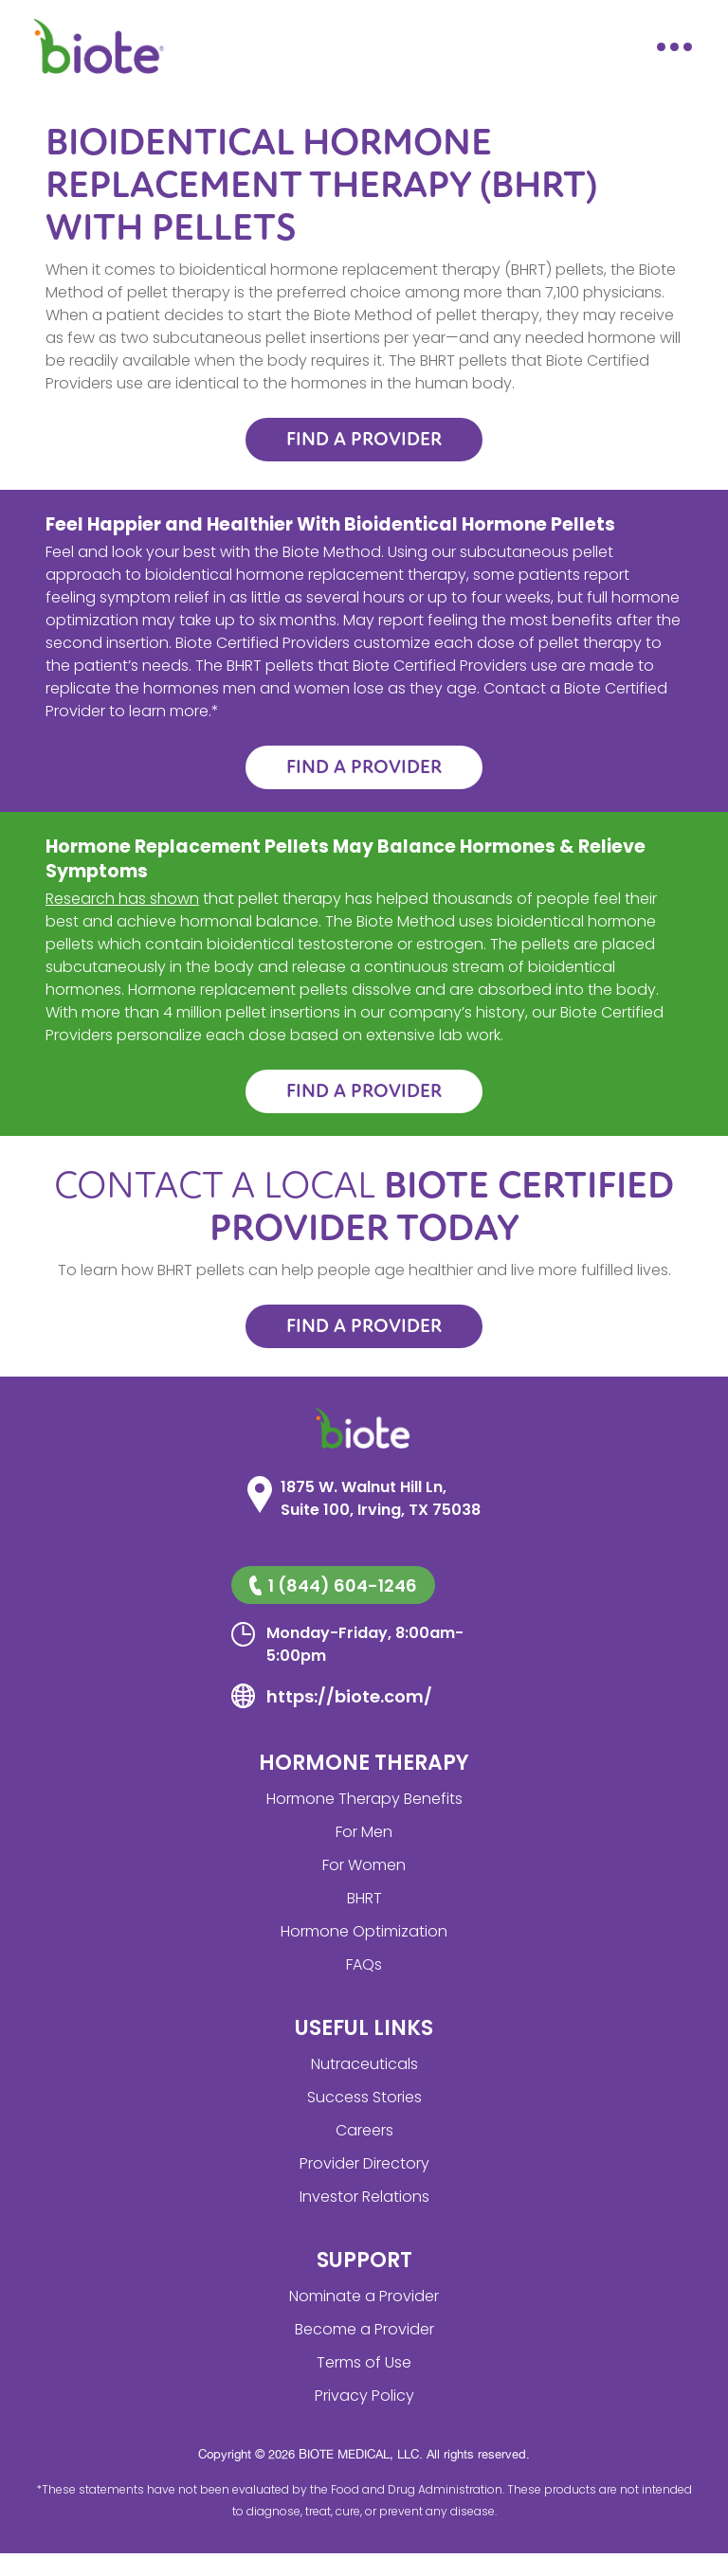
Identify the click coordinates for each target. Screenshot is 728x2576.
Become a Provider (364, 2329)
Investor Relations (364, 2196)
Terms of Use (364, 2362)
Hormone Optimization (364, 1931)
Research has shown (122, 899)
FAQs (364, 1964)
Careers (364, 2130)
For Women (364, 1865)
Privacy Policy (364, 2395)
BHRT (364, 1898)
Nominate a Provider (364, 2296)
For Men (364, 1832)
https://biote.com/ (349, 1696)
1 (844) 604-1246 (332, 1585)
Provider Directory (364, 2163)
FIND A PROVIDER (364, 439)
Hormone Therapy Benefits (364, 1799)
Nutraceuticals (364, 2064)
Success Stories (364, 2097)
